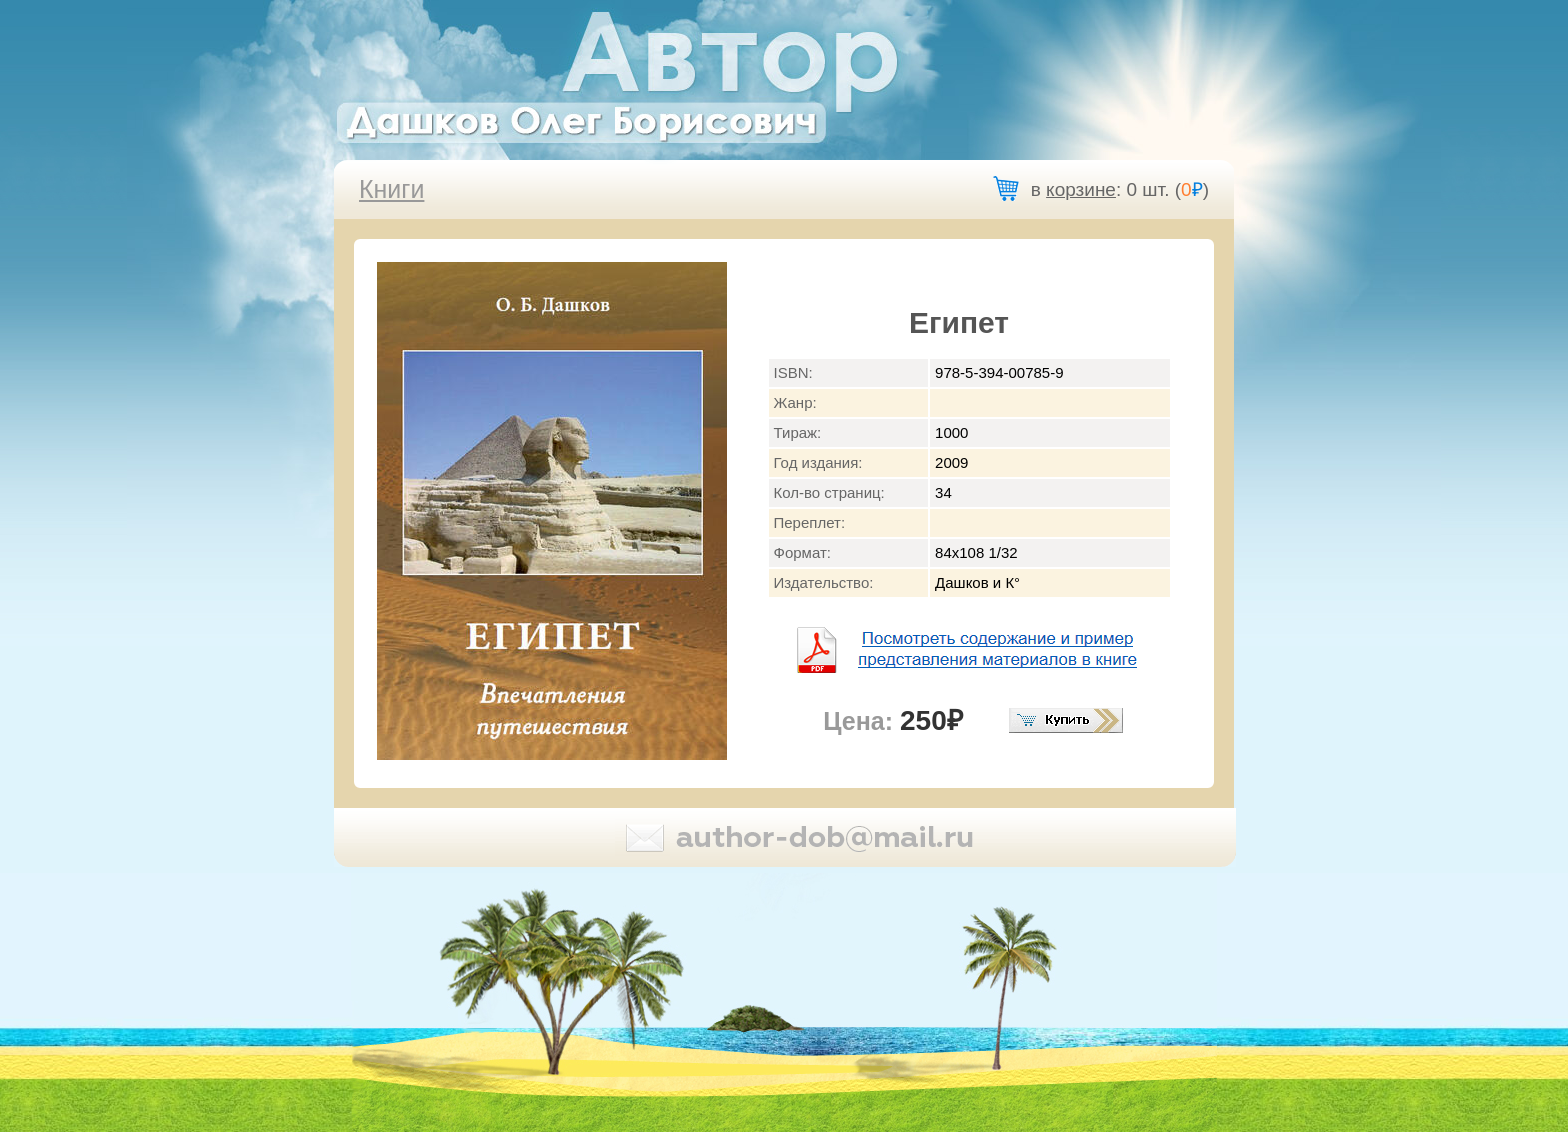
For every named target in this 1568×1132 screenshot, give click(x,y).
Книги (391, 189)
